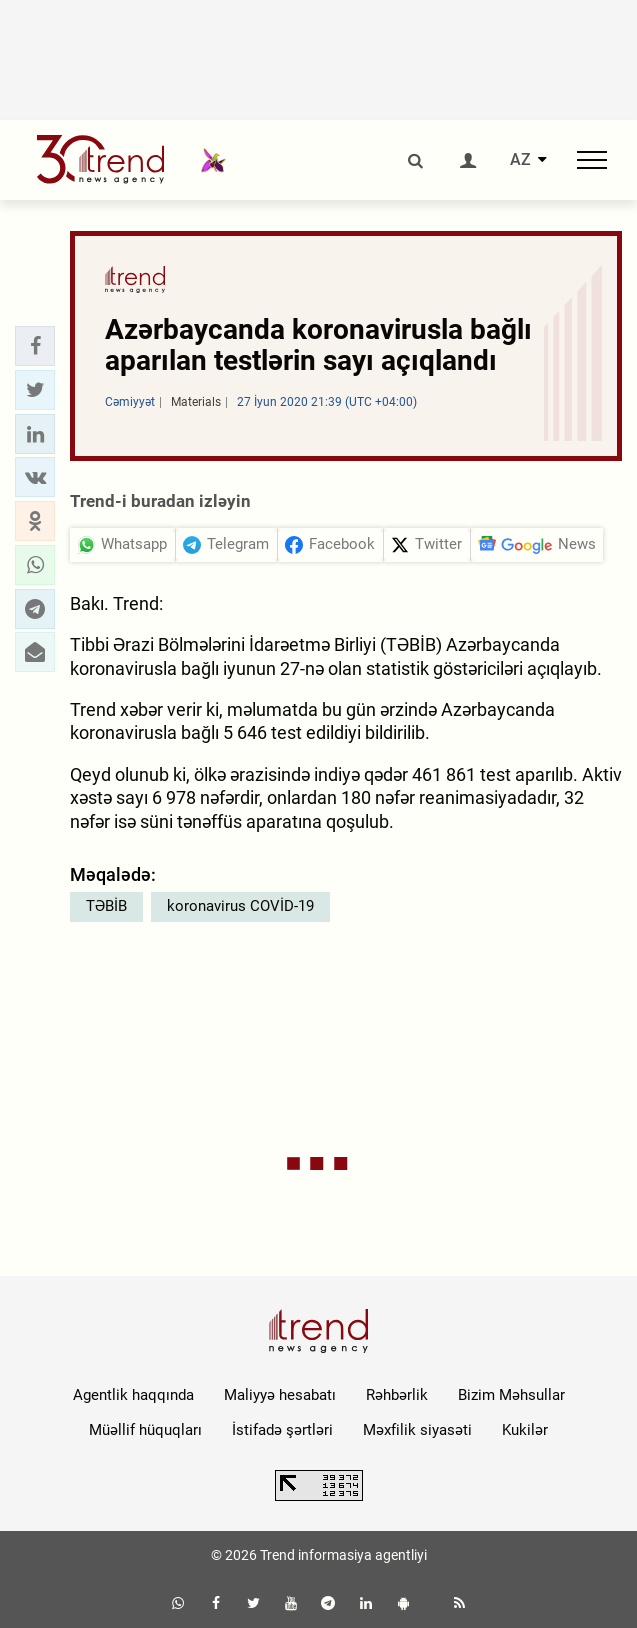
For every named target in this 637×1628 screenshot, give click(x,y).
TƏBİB (106, 906)
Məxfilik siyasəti (417, 1430)
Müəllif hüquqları (145, 1430)
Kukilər (525, 1430)
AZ (520, 160)
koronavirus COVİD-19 (240, 906)
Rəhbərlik (397, 1395)
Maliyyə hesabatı (280, 1395)
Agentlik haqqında (133, 1395)
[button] (35, 346)
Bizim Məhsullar (511, 1395)
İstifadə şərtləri (282, 1430)
